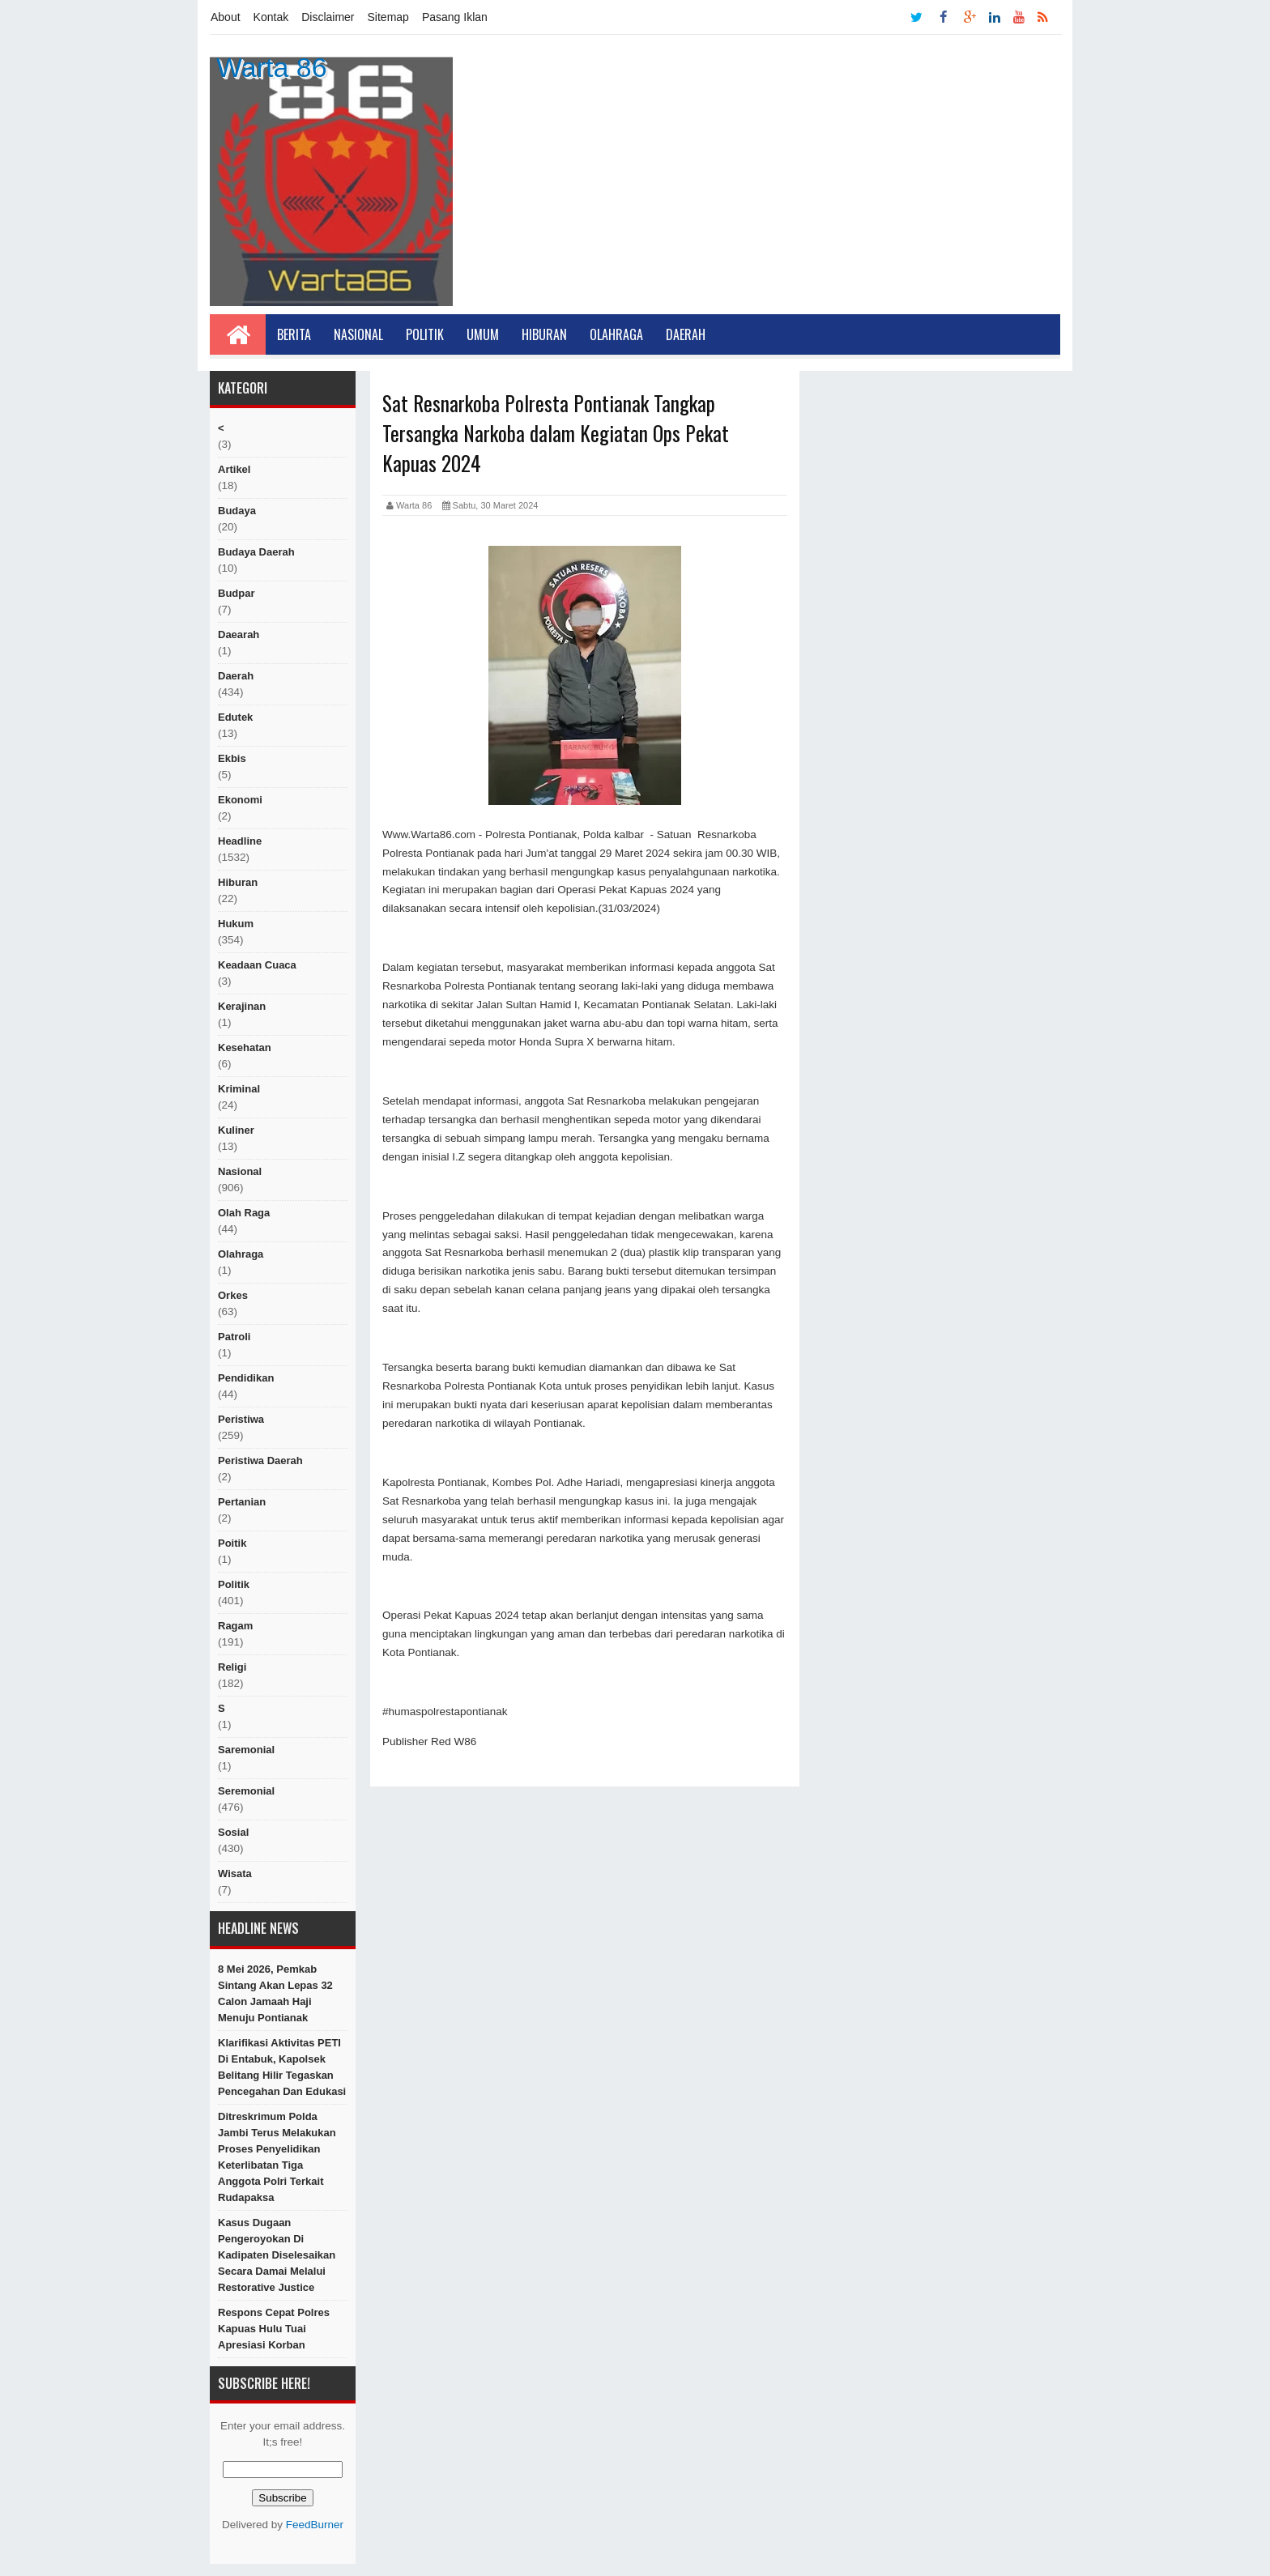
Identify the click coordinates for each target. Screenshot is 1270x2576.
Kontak (271, 17)
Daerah (685, 334)
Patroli (234, 1337)
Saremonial (246, 1750)
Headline (240, 841)
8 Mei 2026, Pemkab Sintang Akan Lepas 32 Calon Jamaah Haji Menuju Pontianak (275, 1993)
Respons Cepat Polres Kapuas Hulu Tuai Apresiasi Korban (274, 2328)
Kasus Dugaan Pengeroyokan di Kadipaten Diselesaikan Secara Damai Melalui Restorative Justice (276, 2254)
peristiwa (241, 1419)
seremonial (246, 1791)
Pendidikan (246, 1378)
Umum (483, 334)
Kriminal (239, 1089)
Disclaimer (327, 17)
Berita (294, 334)
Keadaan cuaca (257, 965)
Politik (425, 334)
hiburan (238, 882)
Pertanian (242, 1502)
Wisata (235, 1873)
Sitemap (388, 17)
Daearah (238, 634)
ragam (235, 1626)
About (226, 17)
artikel (234, 469)
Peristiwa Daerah (260, 1460)
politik (233, 1584)
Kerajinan (242, 1006)
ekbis (232, 758)
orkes (233, 1295)
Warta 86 (271, 67)
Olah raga (244, 1213)
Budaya (237, 511)
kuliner (236, 1130)
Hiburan (544, 334)
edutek (235, 717)
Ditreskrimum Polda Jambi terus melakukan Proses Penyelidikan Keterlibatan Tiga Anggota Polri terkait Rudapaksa (277, 2156)
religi (232, 1667)
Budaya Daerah (256, 552)
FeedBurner (314, 2525)
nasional (240, 1171)
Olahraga (616, 334)
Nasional (358, 334)
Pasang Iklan (455, 17)
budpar (236, 593)
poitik (232, 1543)
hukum (236, 924)
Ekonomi (240, 800)
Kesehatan (244, 1047)
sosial (233, 1832)
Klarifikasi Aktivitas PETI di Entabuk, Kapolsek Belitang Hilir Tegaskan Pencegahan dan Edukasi (282, 2067)
